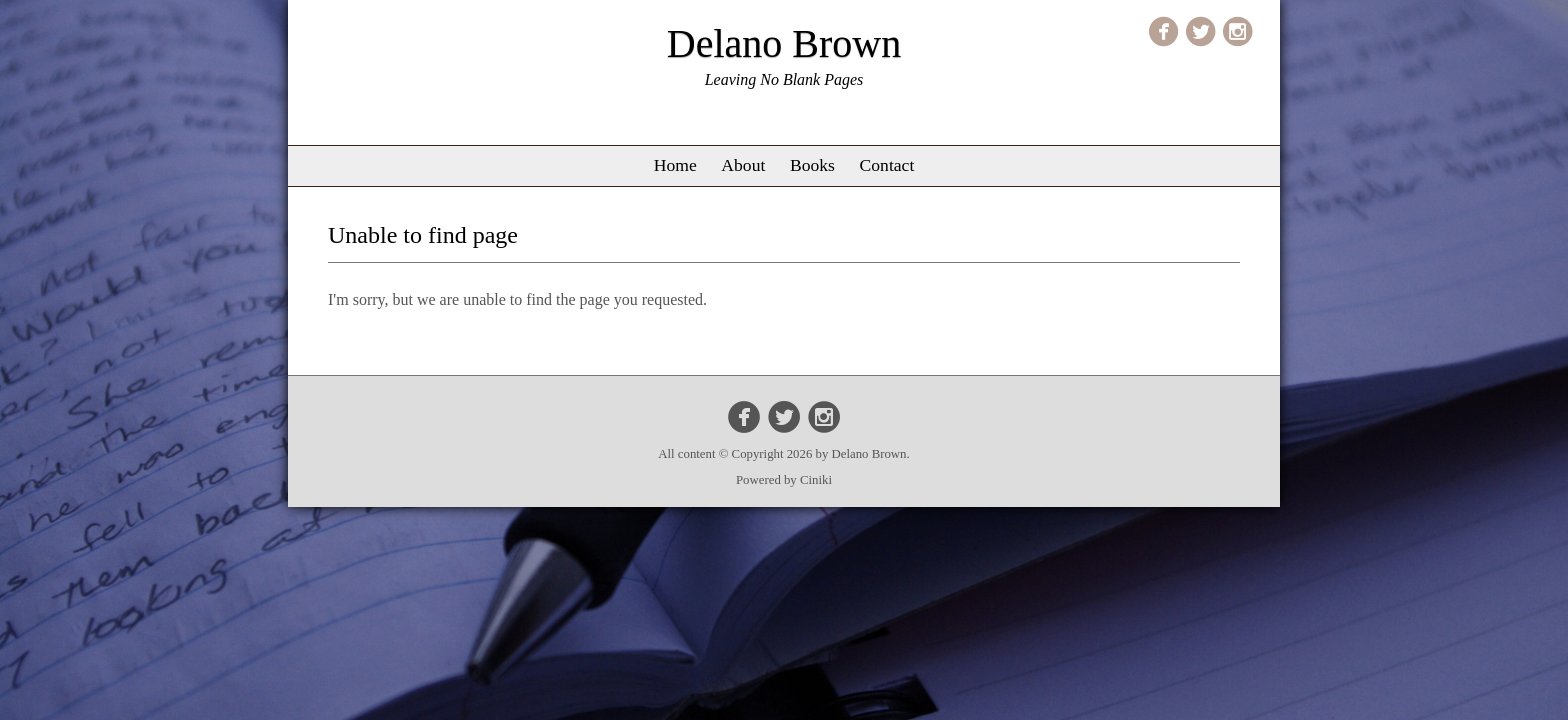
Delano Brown (784, 43)
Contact (887, 165)
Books (812, 165)
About (743, 165)
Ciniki (816, 480)
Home (675, 165)
